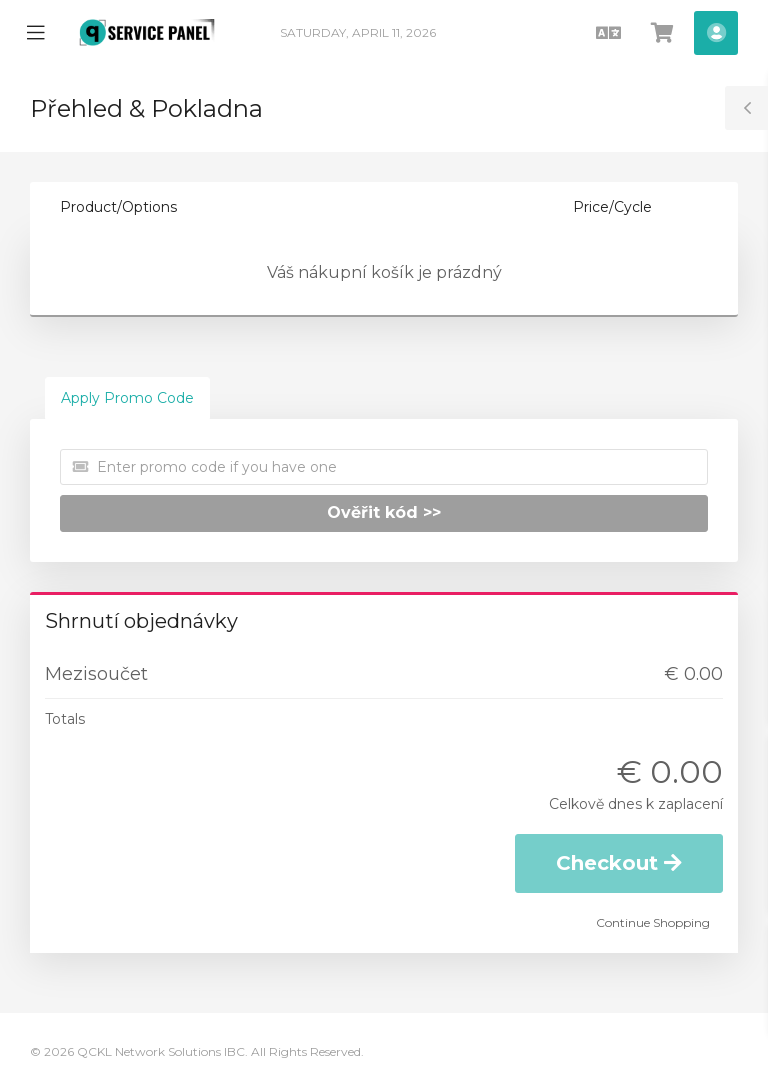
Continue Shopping (653, 922)
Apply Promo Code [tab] (127, 398)
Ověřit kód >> (384, 512)
